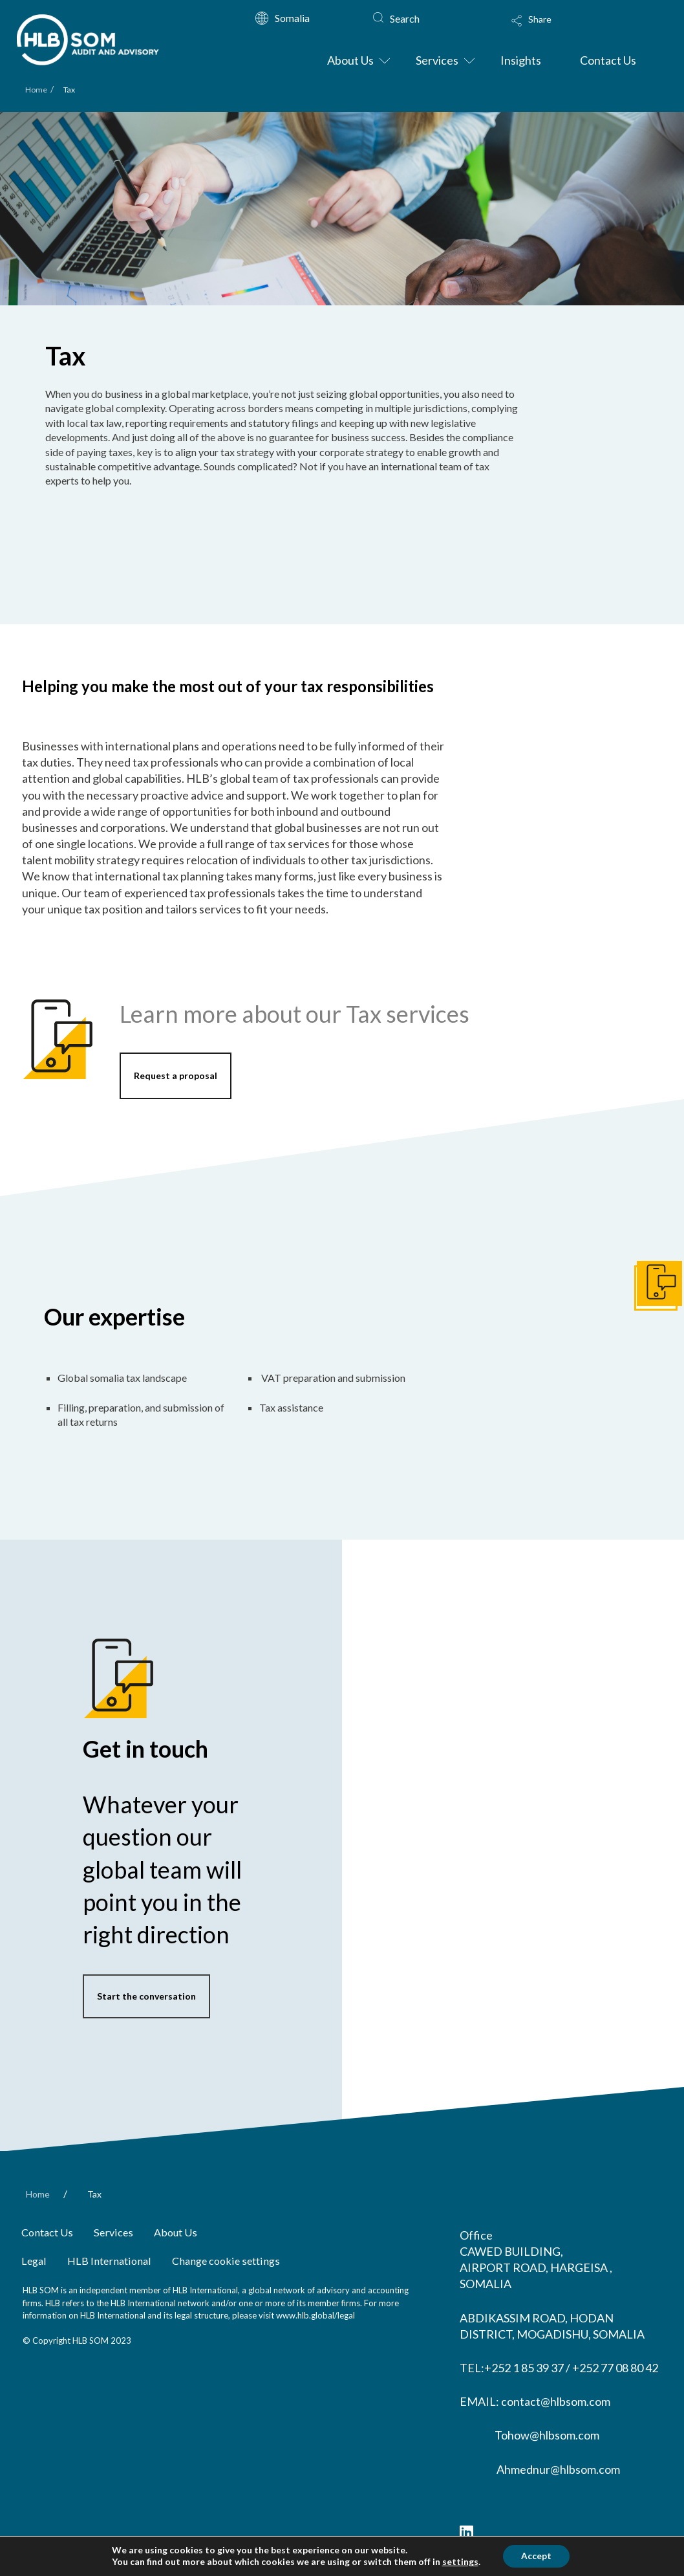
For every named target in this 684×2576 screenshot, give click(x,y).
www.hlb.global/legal (315, 2315)
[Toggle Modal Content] (575, 29)
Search (405, 18)
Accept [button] (536, 2555)
